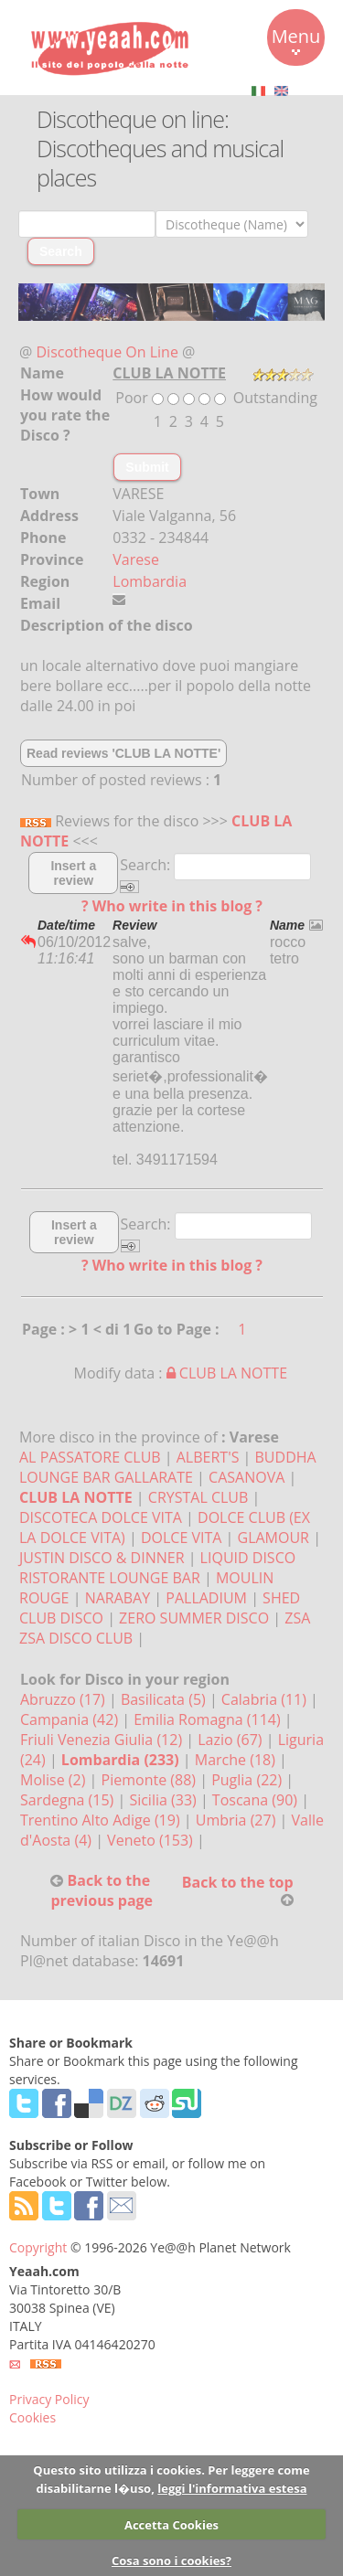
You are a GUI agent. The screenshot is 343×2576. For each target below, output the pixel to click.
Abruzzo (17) (64, 1699)
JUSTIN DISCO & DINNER (102, 1558)
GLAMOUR (273, 1538)
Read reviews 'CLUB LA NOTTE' (123, 753)
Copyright (38, 2247)
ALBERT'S (208, 1457)
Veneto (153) (152, 1840)
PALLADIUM (206, 1598)
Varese (136, 559)
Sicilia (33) (164, 1800)
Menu (296, 39)
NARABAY (120, 1598)
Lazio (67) (231, 1740)
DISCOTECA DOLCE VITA (100, 1517)
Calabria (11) (265, 1699)
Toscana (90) (256, 1800)
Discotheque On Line (107, 352)
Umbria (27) (238, 1820)
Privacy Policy (49, 2399)
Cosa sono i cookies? (171, 2560)
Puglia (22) (248, 1780)
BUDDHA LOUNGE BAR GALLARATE (167, 1467)
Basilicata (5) (165, 1699)
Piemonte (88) (151, 1780)
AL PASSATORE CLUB (90, 1457)
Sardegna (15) (68, 1800)
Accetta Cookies (171, 2525)
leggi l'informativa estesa (231, 2488)
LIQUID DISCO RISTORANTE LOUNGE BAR (157, 1568)
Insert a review (73, 873)
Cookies (32, 2417)
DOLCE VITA (181, 1538)
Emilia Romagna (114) (209, 1719)
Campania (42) (71, 1719)
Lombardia (150, 581)
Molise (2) (55, 1780)
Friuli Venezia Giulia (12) (103, 1740)
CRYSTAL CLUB (198, 1497)
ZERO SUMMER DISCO (194, 1618)
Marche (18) (237, 1760)
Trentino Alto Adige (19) (102, 1820)
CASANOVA (246, 1477)
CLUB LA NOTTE (226, 1373)
